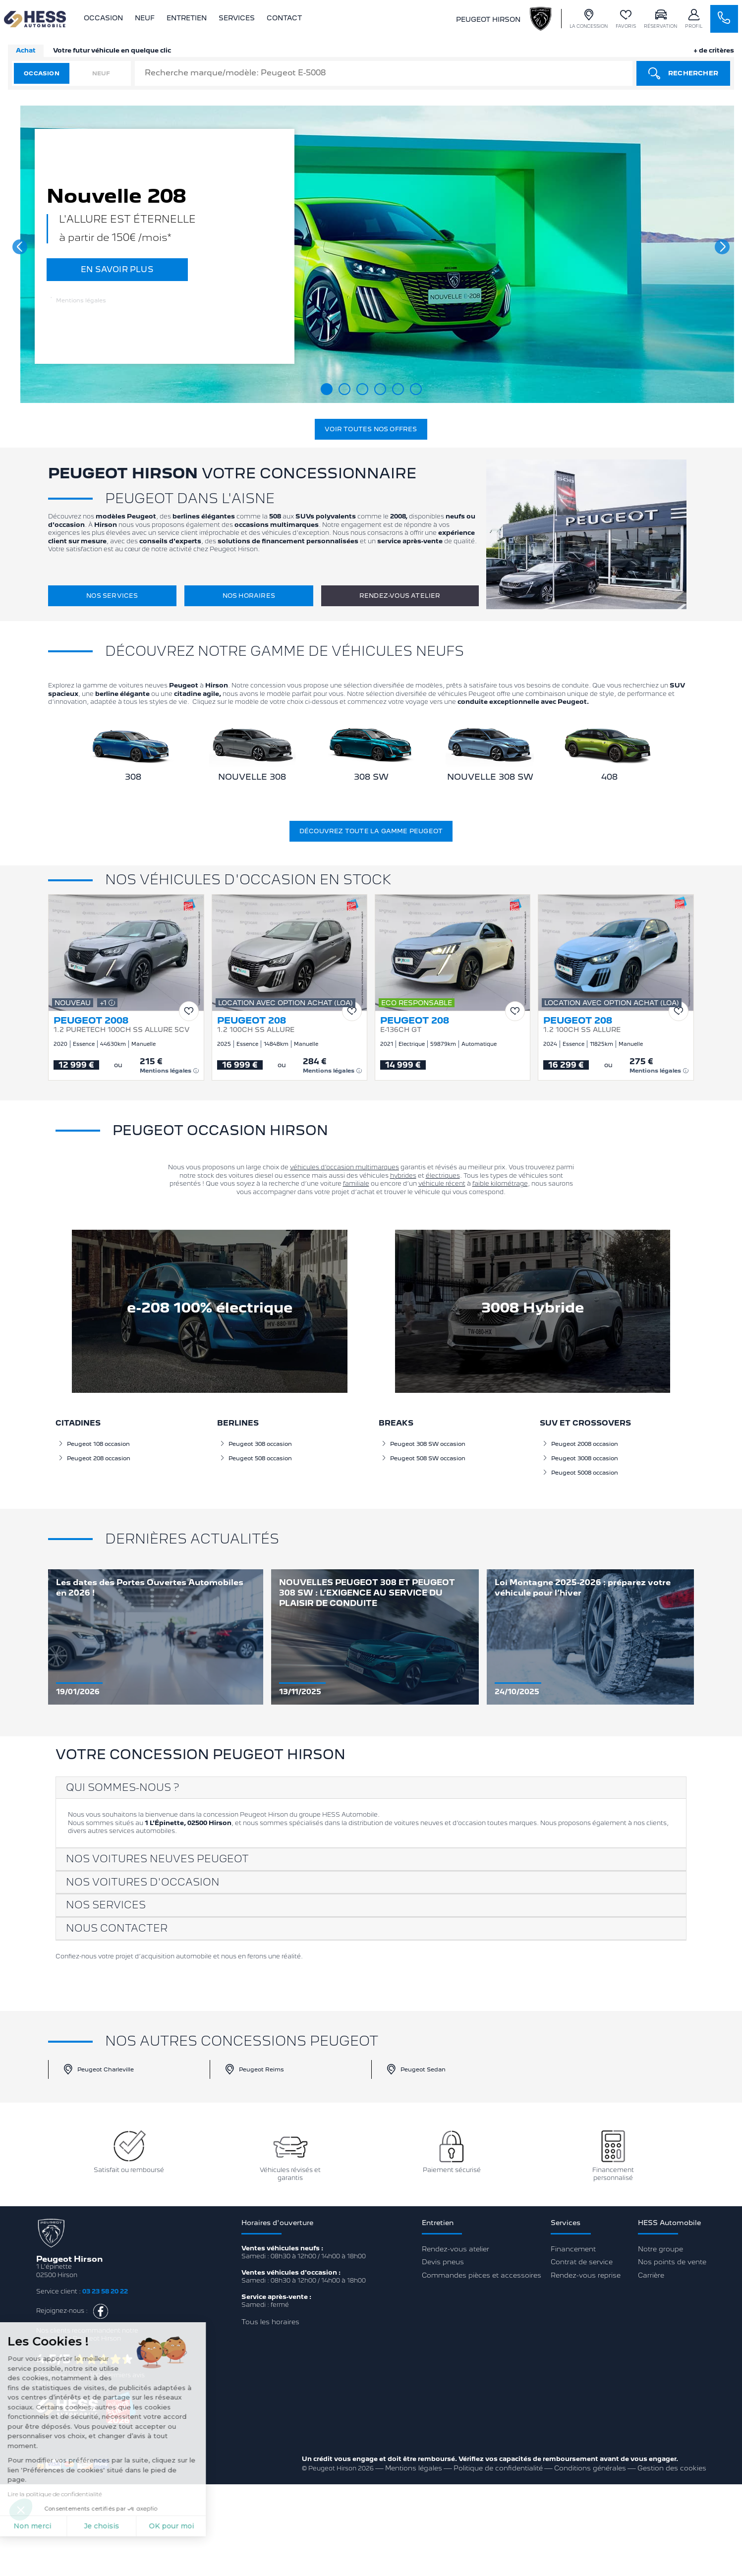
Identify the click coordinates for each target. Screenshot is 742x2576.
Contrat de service (582, 2262)
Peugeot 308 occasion (256, 1443)
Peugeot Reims (254, 2069)
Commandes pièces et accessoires (481, 2275)
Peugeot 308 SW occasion (423, 1443)
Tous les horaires (270, 2322)
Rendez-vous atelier (400, 595)
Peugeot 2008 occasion (580, 1443)
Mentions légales (78, 300)
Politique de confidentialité (498, 2468)
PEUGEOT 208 (251, 1020)
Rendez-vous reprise (586, 2275)
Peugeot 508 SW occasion (423, 1458)
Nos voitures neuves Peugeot (157, 1859)
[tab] (370, 1788)
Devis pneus (443, 2262)
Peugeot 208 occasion (94, 1458)
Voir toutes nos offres (371, 429)
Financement (573, 2249)
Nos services (112, 595)
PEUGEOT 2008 (91, 1020)
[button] (19, 246)
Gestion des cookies (671, 2468)
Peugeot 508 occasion (256, 1458)
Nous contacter (117, 1928)
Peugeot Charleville (98, 2069)
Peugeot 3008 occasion (580, 1458)
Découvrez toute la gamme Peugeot (371, 831)
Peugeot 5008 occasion (580, 1472)
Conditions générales (590, 2468)
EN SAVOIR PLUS (117, 269)
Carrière (651, 2275)
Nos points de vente (672, 2262)
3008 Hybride (532, 1307)
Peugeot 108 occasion (94, 1443)
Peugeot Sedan (416, 2069)
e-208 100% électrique (209, 1307)
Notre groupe (660, 2249)
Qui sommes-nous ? (122, 1787)
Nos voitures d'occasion (143, 1882)
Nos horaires (249, 595)
